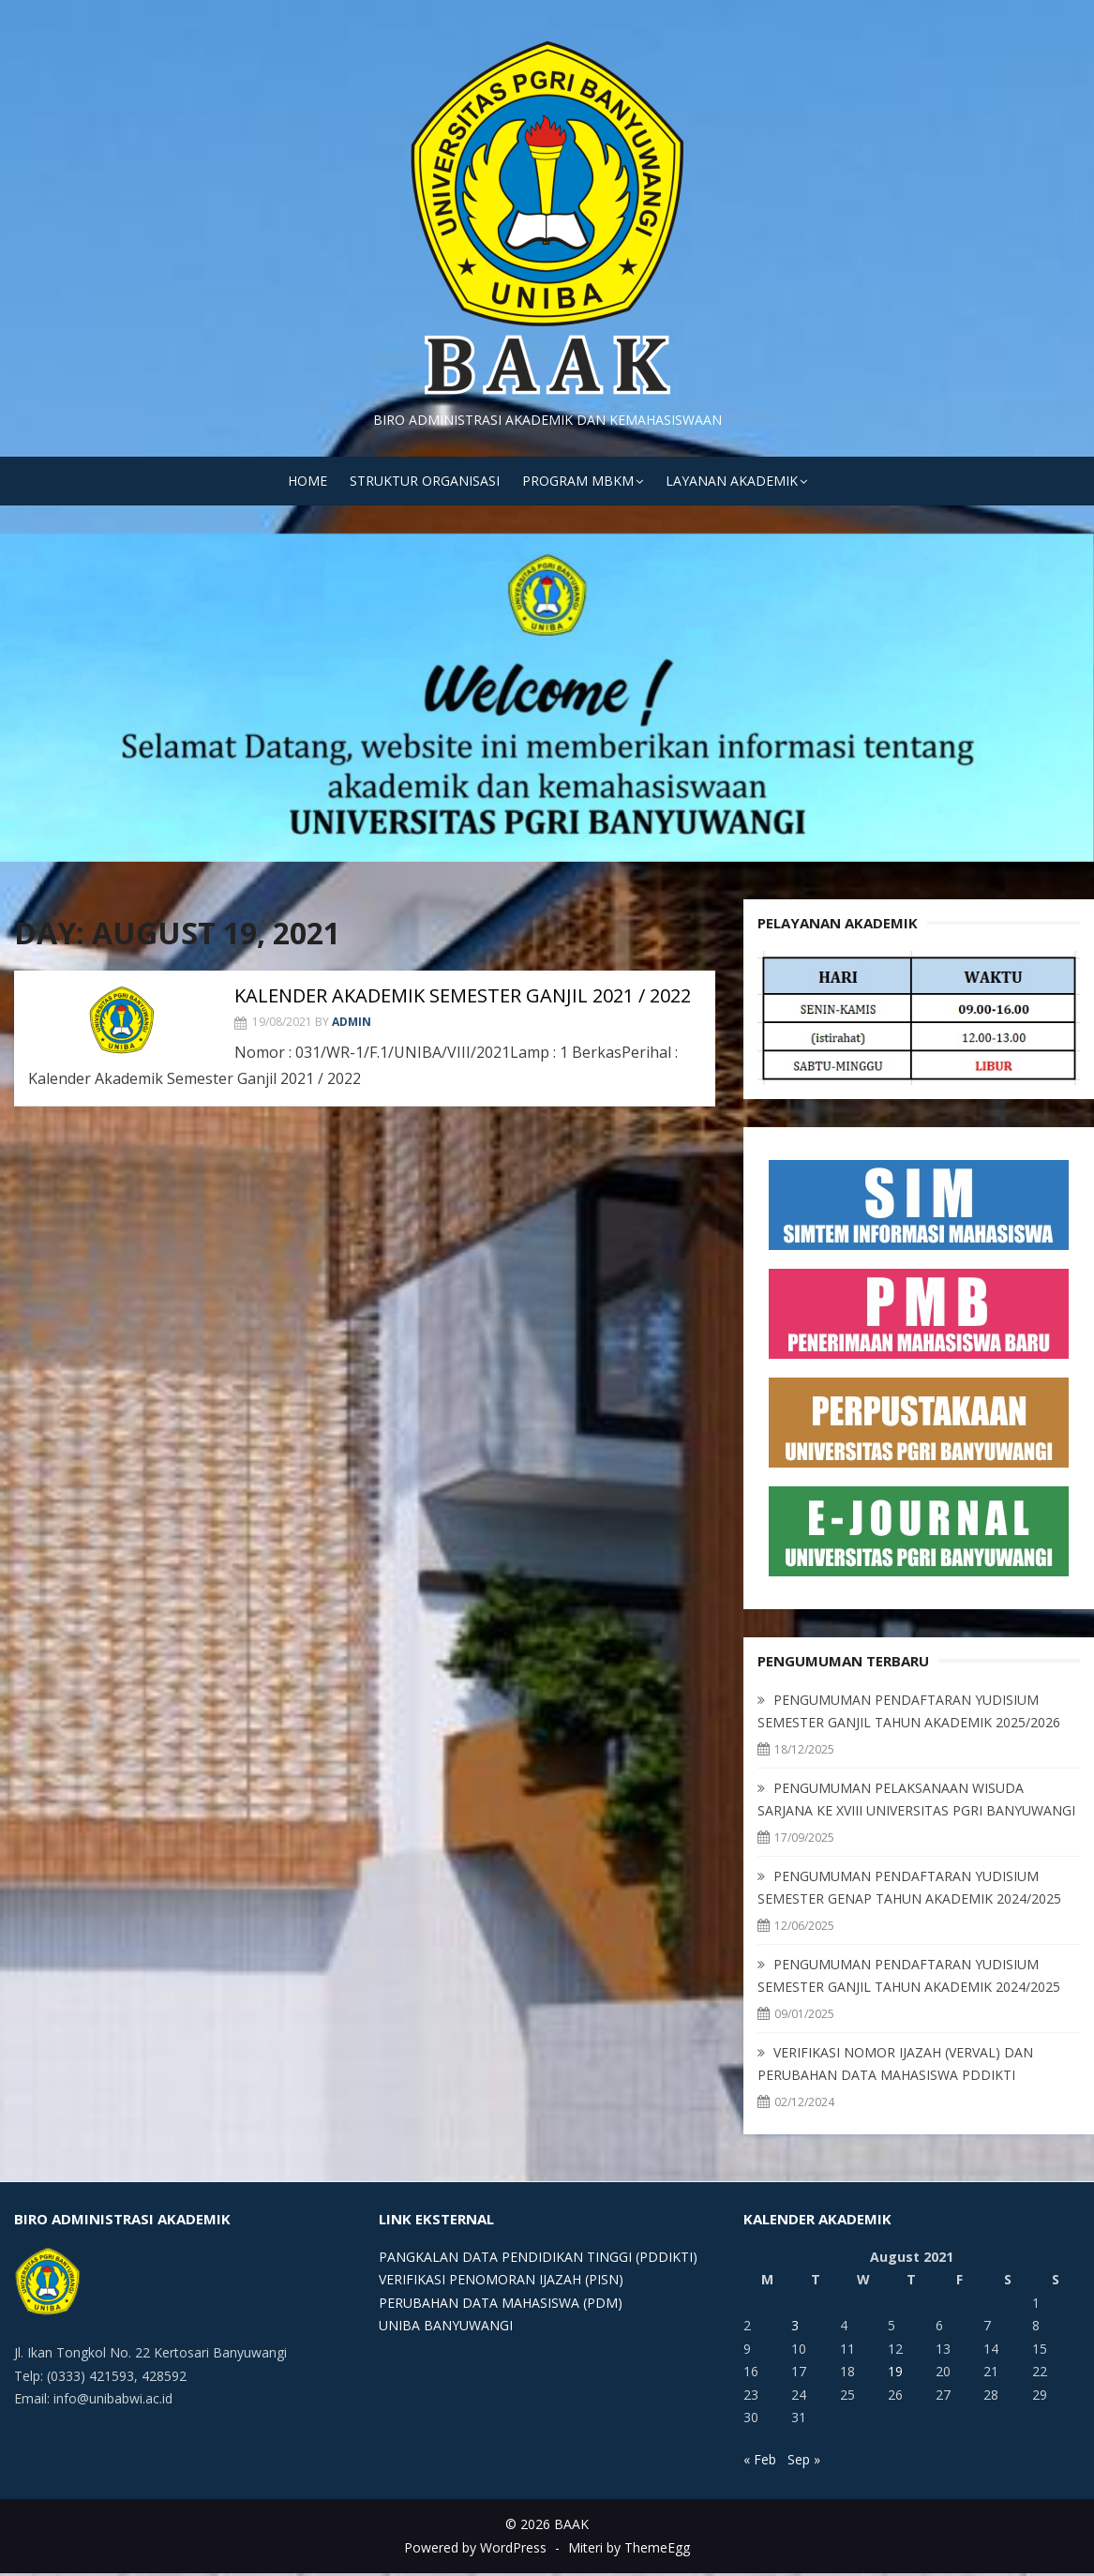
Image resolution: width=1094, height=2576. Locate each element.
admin (351, 1022)
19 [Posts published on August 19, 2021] (895, 2371)
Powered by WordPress (475, 2547)
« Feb (759, 2459)
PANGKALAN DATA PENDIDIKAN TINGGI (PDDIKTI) (538, 2257)
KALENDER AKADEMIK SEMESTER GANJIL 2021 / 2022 (462, 995)
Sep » (803, 2459)
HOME (307, 481)
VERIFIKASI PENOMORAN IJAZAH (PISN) (501, 2279)
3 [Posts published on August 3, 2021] (795, 2325)
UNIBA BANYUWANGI (446, 2325)
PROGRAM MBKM (578, 481)
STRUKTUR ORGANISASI (425, 481)
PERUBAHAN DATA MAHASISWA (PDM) (500, 2303)
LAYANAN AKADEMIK (732, 481)
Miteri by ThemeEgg (629, 2547)
